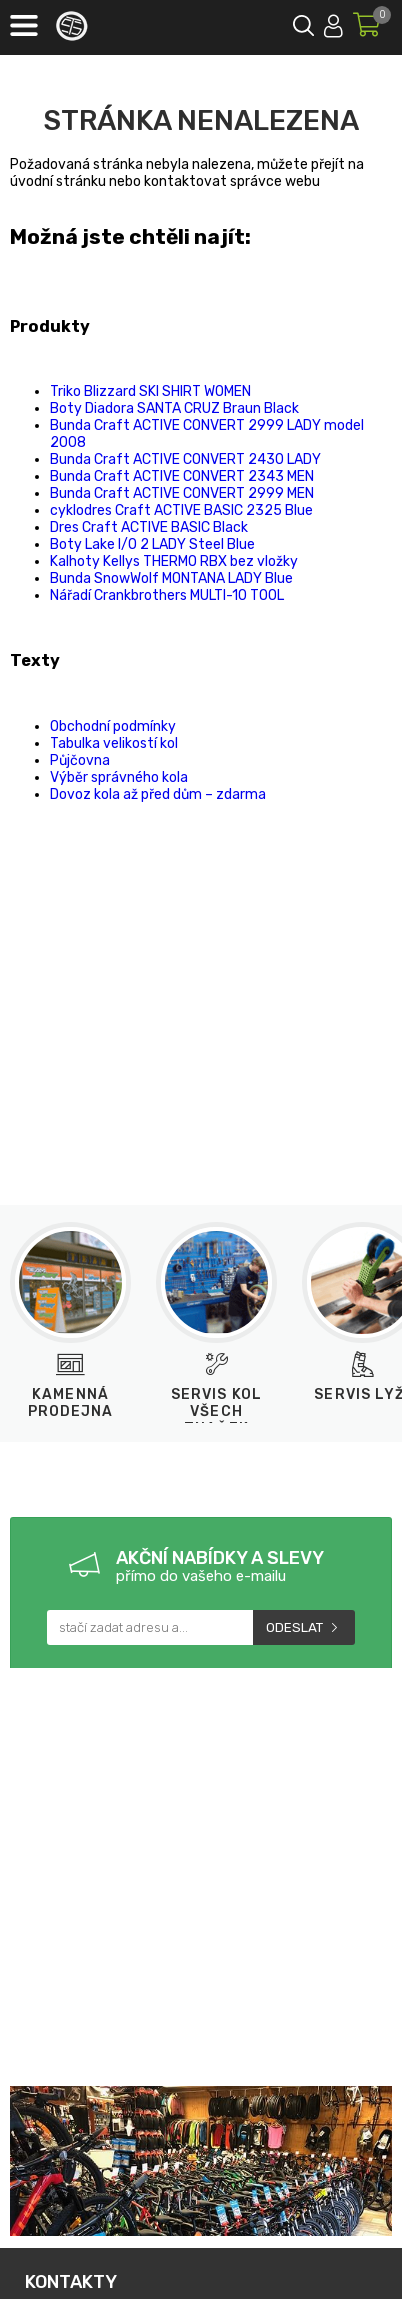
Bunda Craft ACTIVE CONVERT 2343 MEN (182, 476)
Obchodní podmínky (113, 726)
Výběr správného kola (119, 777)
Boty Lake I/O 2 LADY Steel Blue (152, 544)
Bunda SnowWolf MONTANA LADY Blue (171, 578)
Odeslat (294, 1627)
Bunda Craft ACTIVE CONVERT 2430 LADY (185, 459)
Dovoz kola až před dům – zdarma (158, 794)
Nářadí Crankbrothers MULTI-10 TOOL (167, 595)
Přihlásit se (333, 22)
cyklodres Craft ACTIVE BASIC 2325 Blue (181, 510)
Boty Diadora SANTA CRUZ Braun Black (174, 408)
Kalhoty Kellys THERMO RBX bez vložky (174, 561)
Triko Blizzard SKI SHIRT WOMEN (150, 391)
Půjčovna (80, 760)
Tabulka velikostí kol (114, 743)
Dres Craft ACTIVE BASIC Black (149, 527)
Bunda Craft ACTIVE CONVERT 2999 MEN (182, 493)
